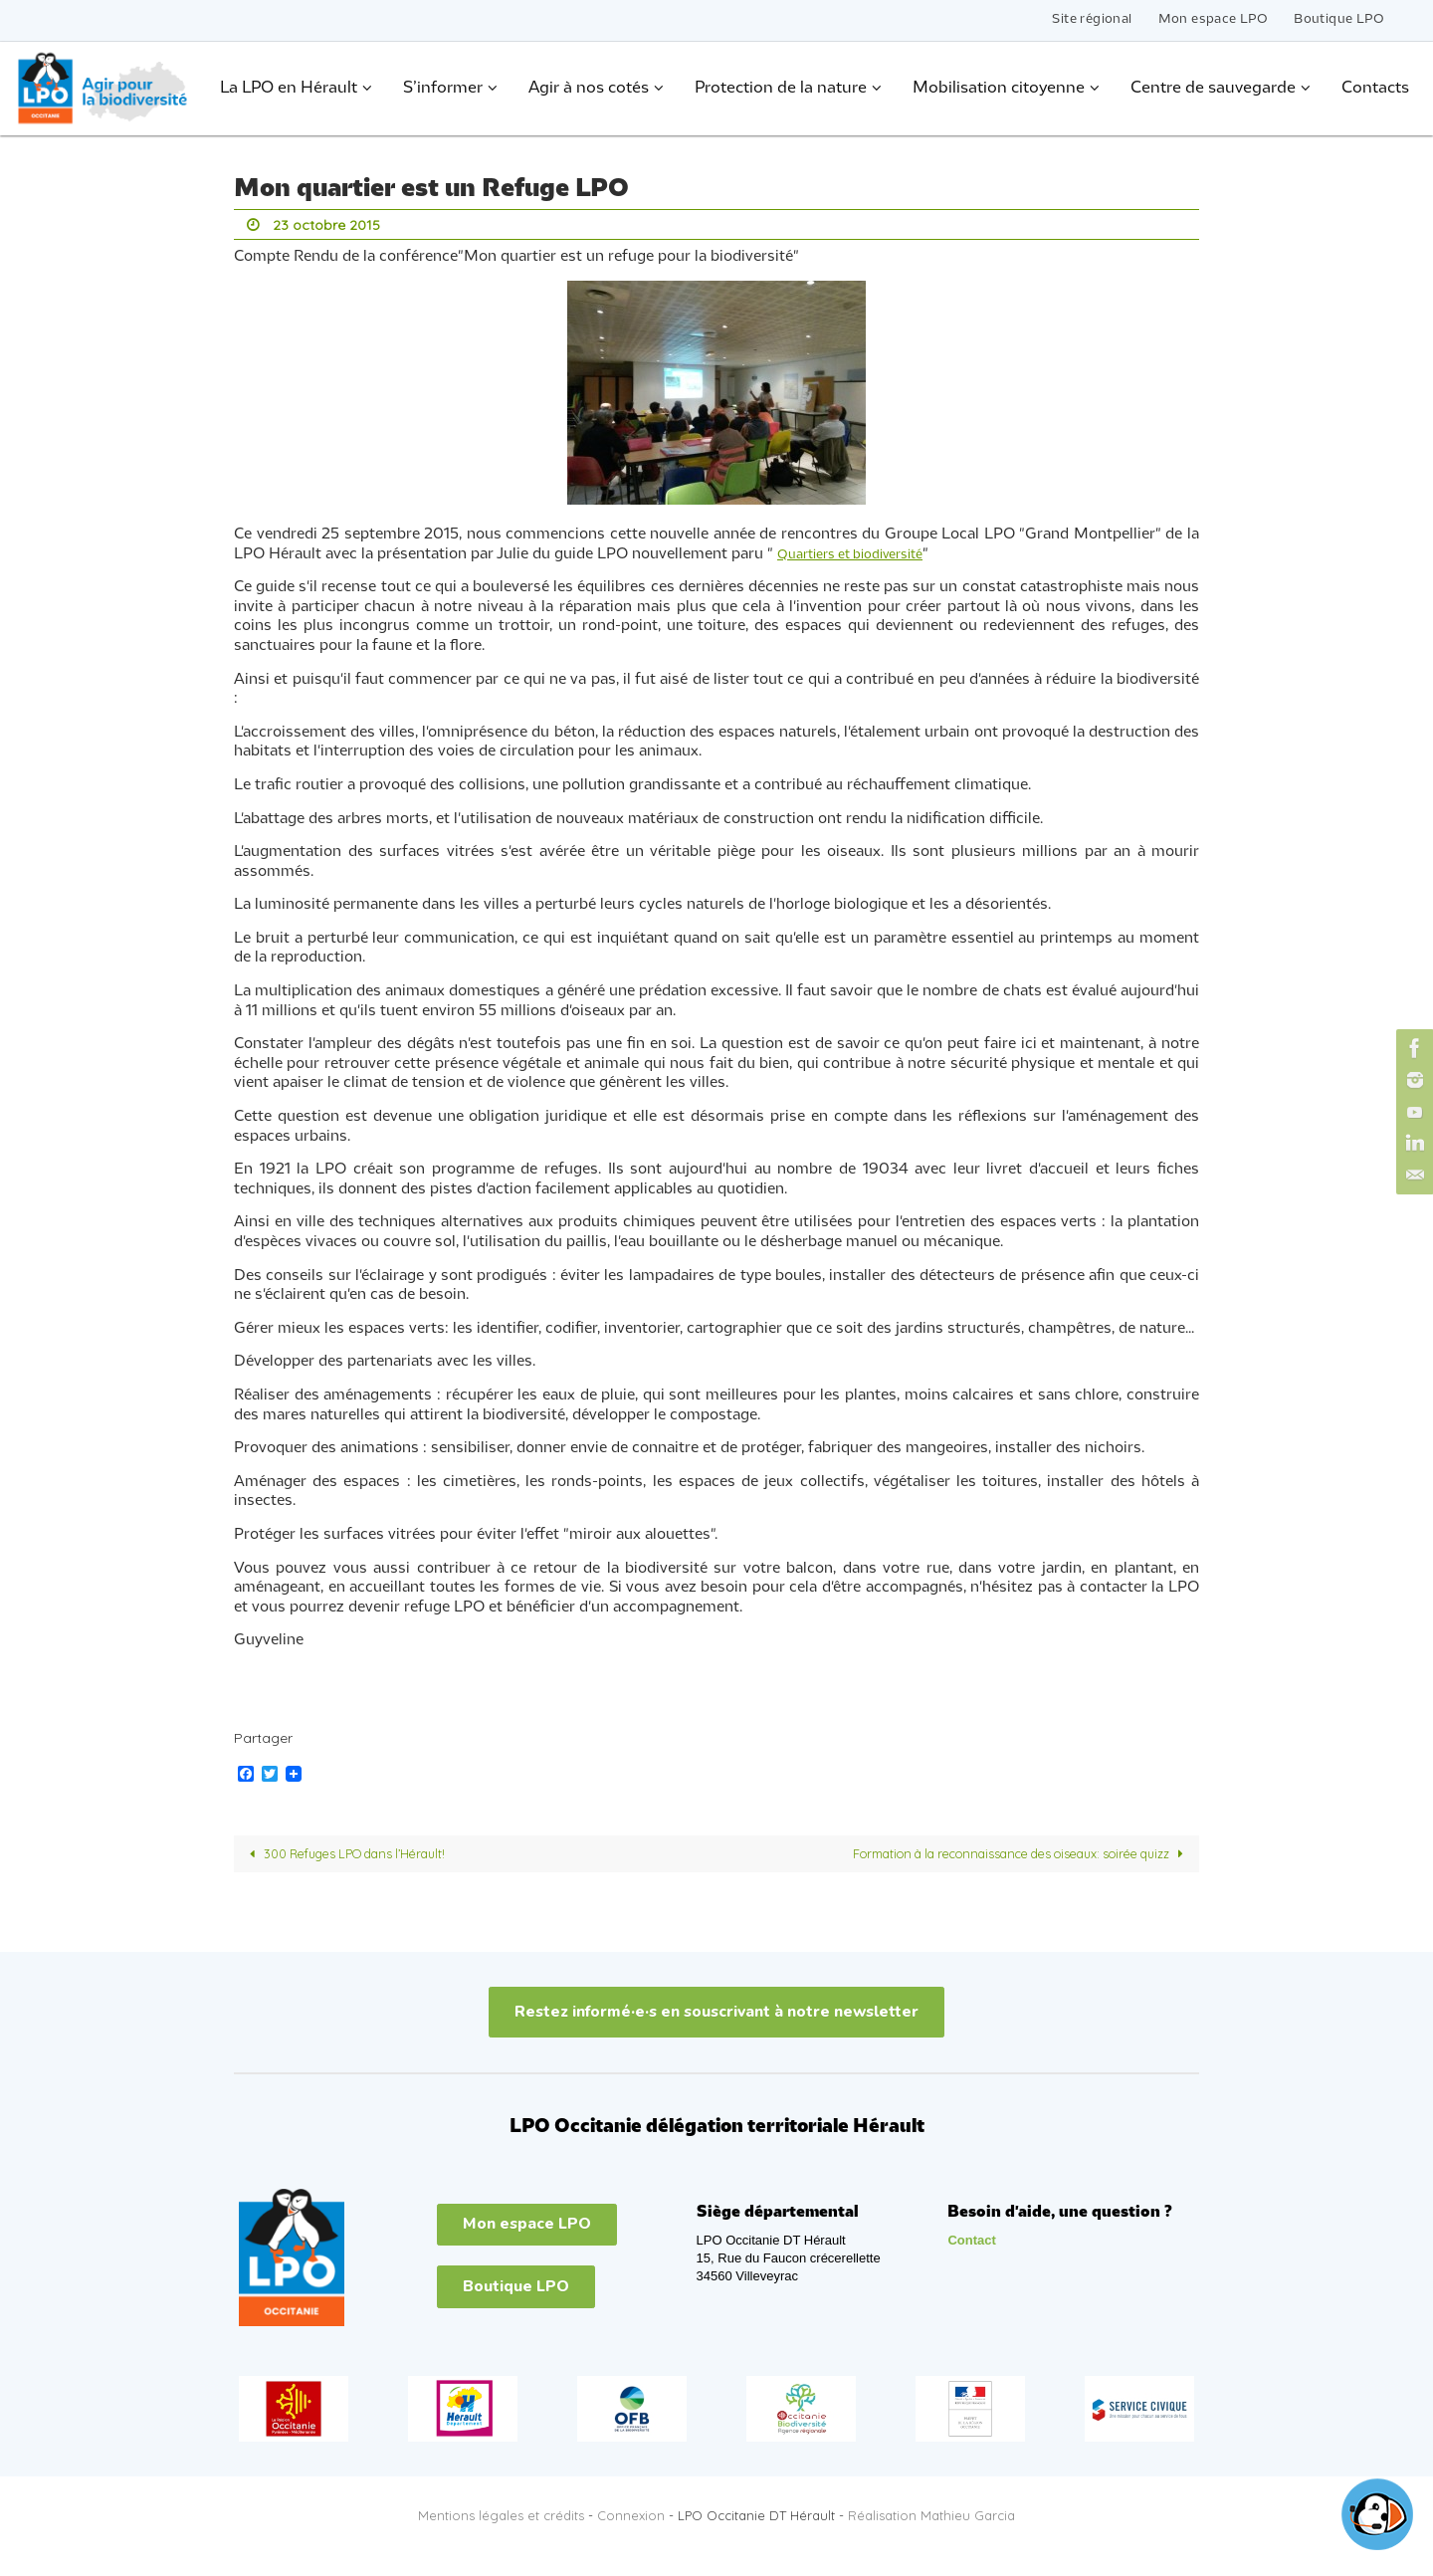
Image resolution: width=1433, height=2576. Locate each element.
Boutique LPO (1339, 19)
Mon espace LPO (1213, 19)
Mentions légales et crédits (501, 2516)
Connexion (631, 2516)
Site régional (1091, 19)
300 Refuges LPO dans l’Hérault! (362, 1853)
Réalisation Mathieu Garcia (931, 2516)
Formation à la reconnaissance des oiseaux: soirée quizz (991, 1853)
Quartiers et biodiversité (862, 553)
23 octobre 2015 (332, 224)
